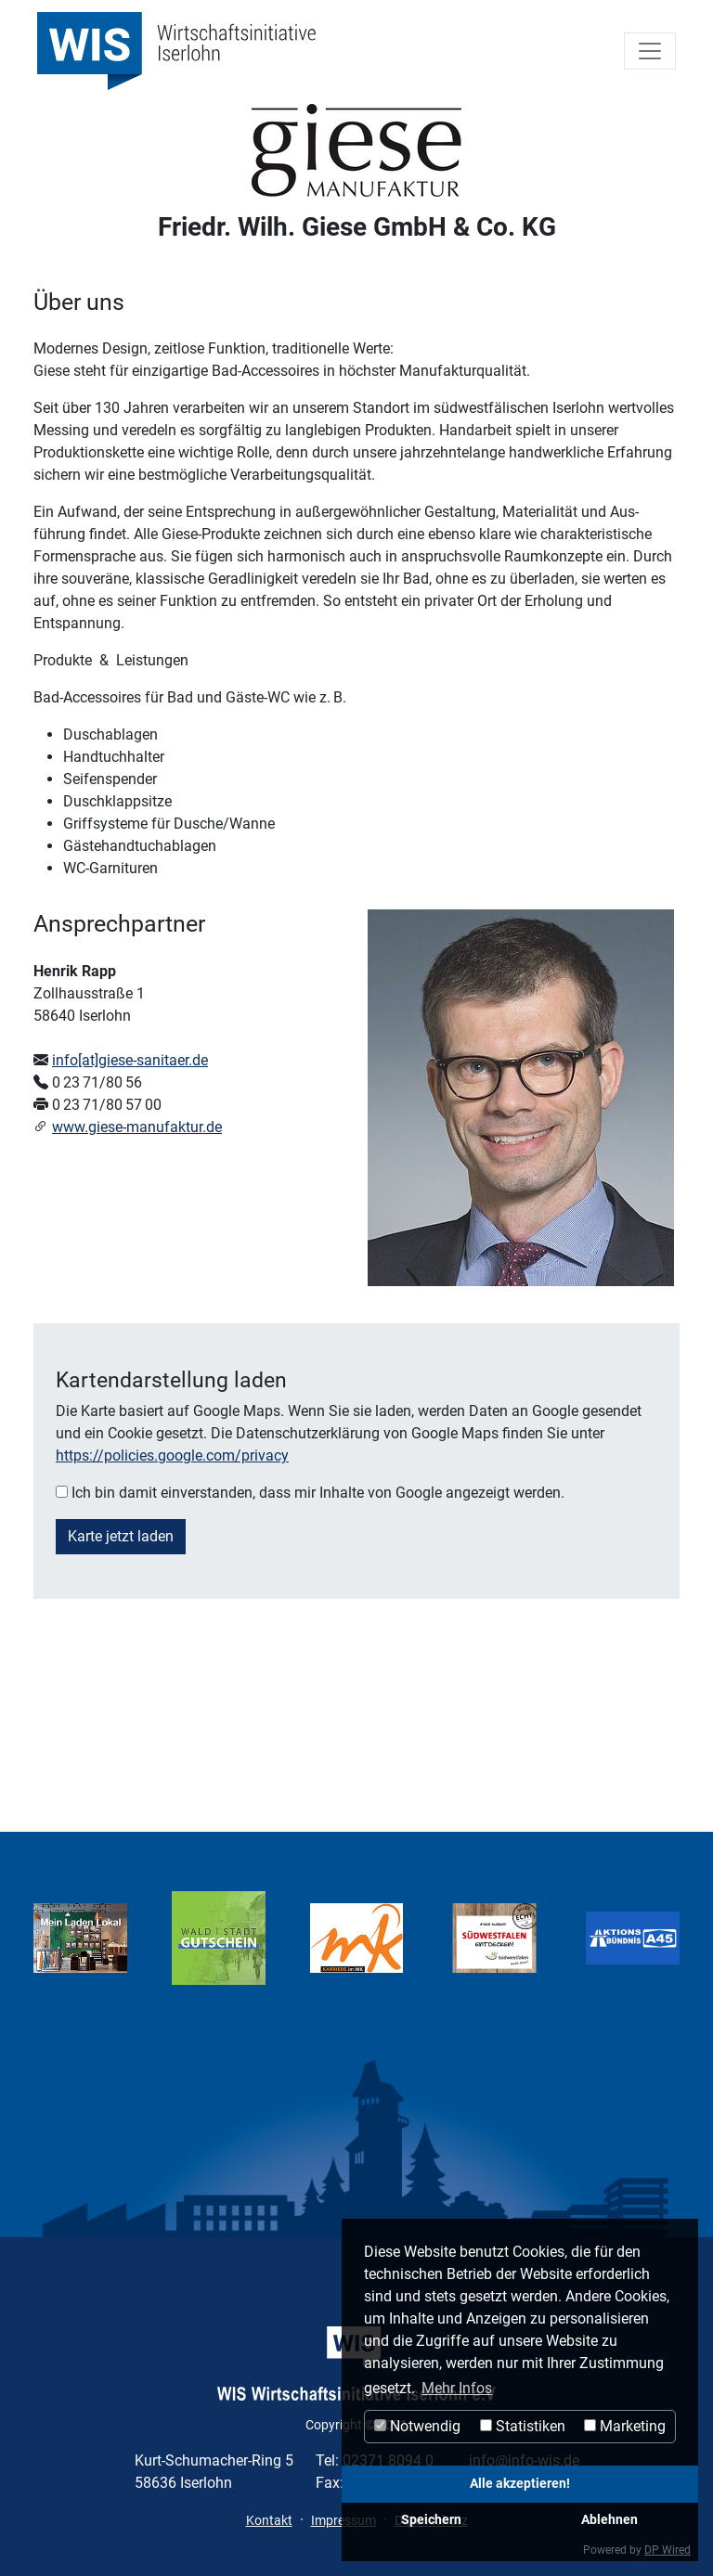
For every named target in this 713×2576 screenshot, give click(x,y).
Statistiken (522, 2426)
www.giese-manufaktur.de (137, 1127)
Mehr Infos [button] (456, 2388)
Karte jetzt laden (121, 1536)
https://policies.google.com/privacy (172, 1455)
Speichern (431, 2520)
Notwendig (417, 2426)
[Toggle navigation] (650, 51)
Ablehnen (609, 2520)
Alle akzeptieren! (520, 2484)
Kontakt (269, 2520)
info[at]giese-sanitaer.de (130, 1060)
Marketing (625, 2426)
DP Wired (667, 2550)
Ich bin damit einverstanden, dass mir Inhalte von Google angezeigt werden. (317, 1492)
